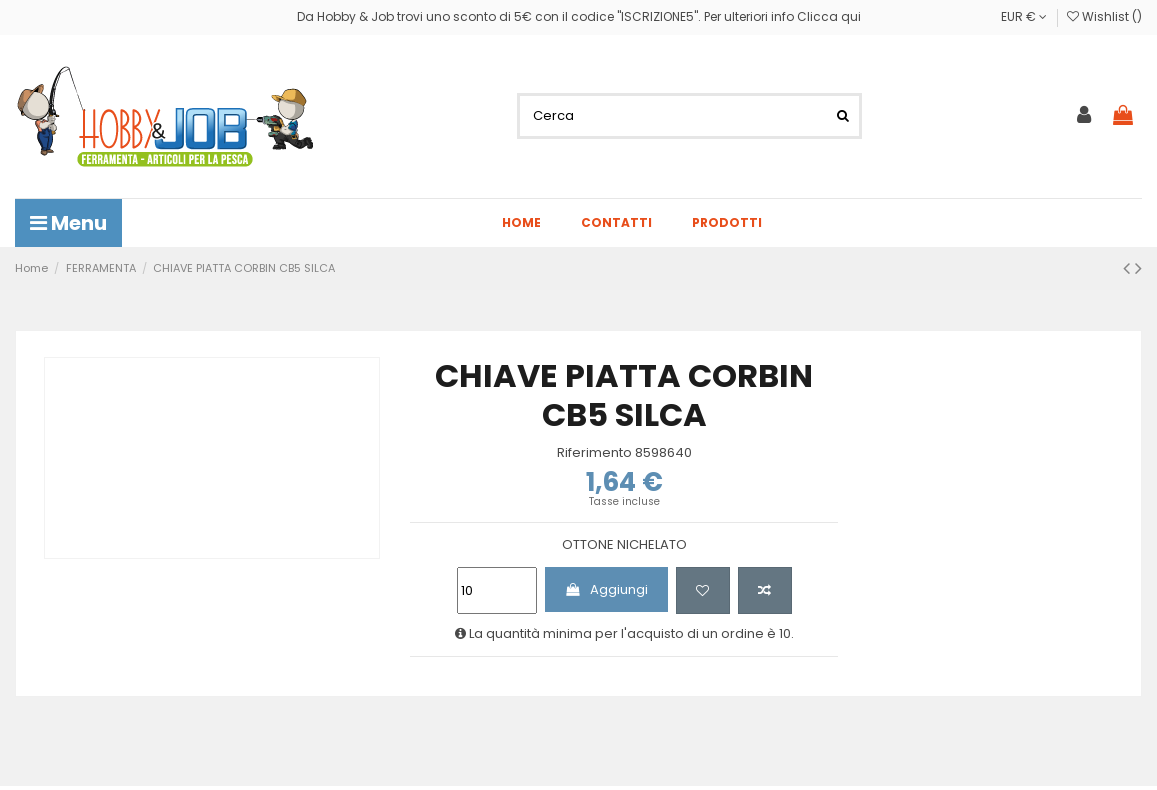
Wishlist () (1104, 16)
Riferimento (594, 453)
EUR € (1024, 16)
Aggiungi (606, 589)
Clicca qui (829, 16)
